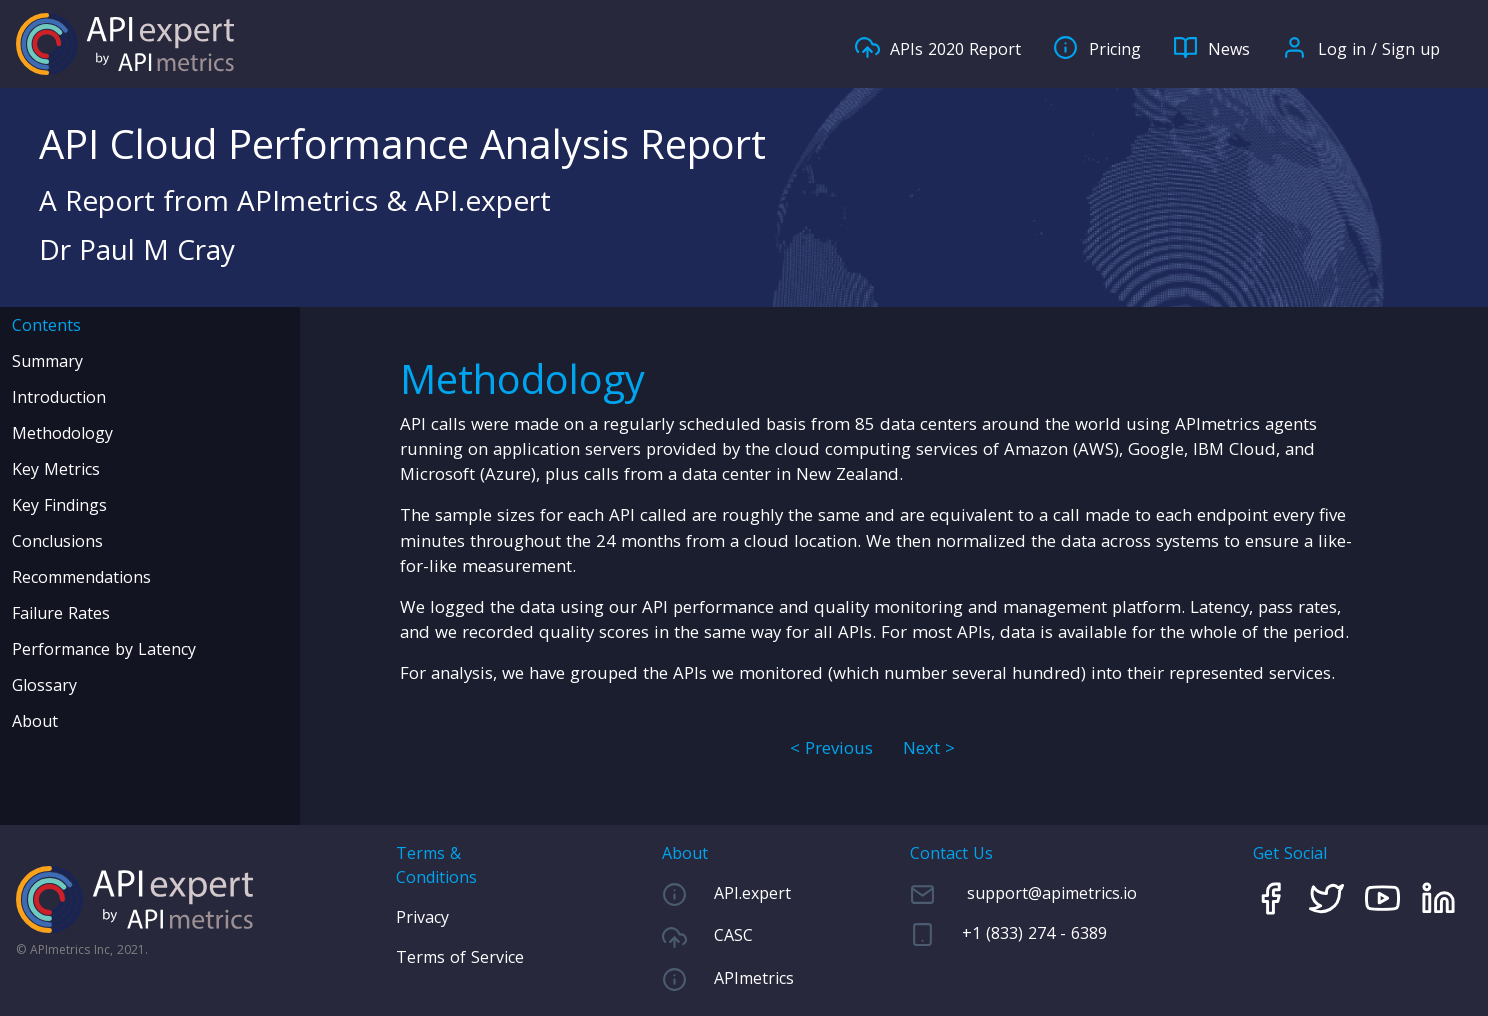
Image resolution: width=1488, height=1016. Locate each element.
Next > (929, 747)
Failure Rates (61, 613)
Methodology (62, 433)
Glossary (44, 685)
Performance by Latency (104, 649)
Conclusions (57, 541)
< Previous (831, 747)
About (35, 721)
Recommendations (81, 577)
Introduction (59, 397)
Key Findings (59, 505)
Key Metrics (56, 469)
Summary (47, 361)
